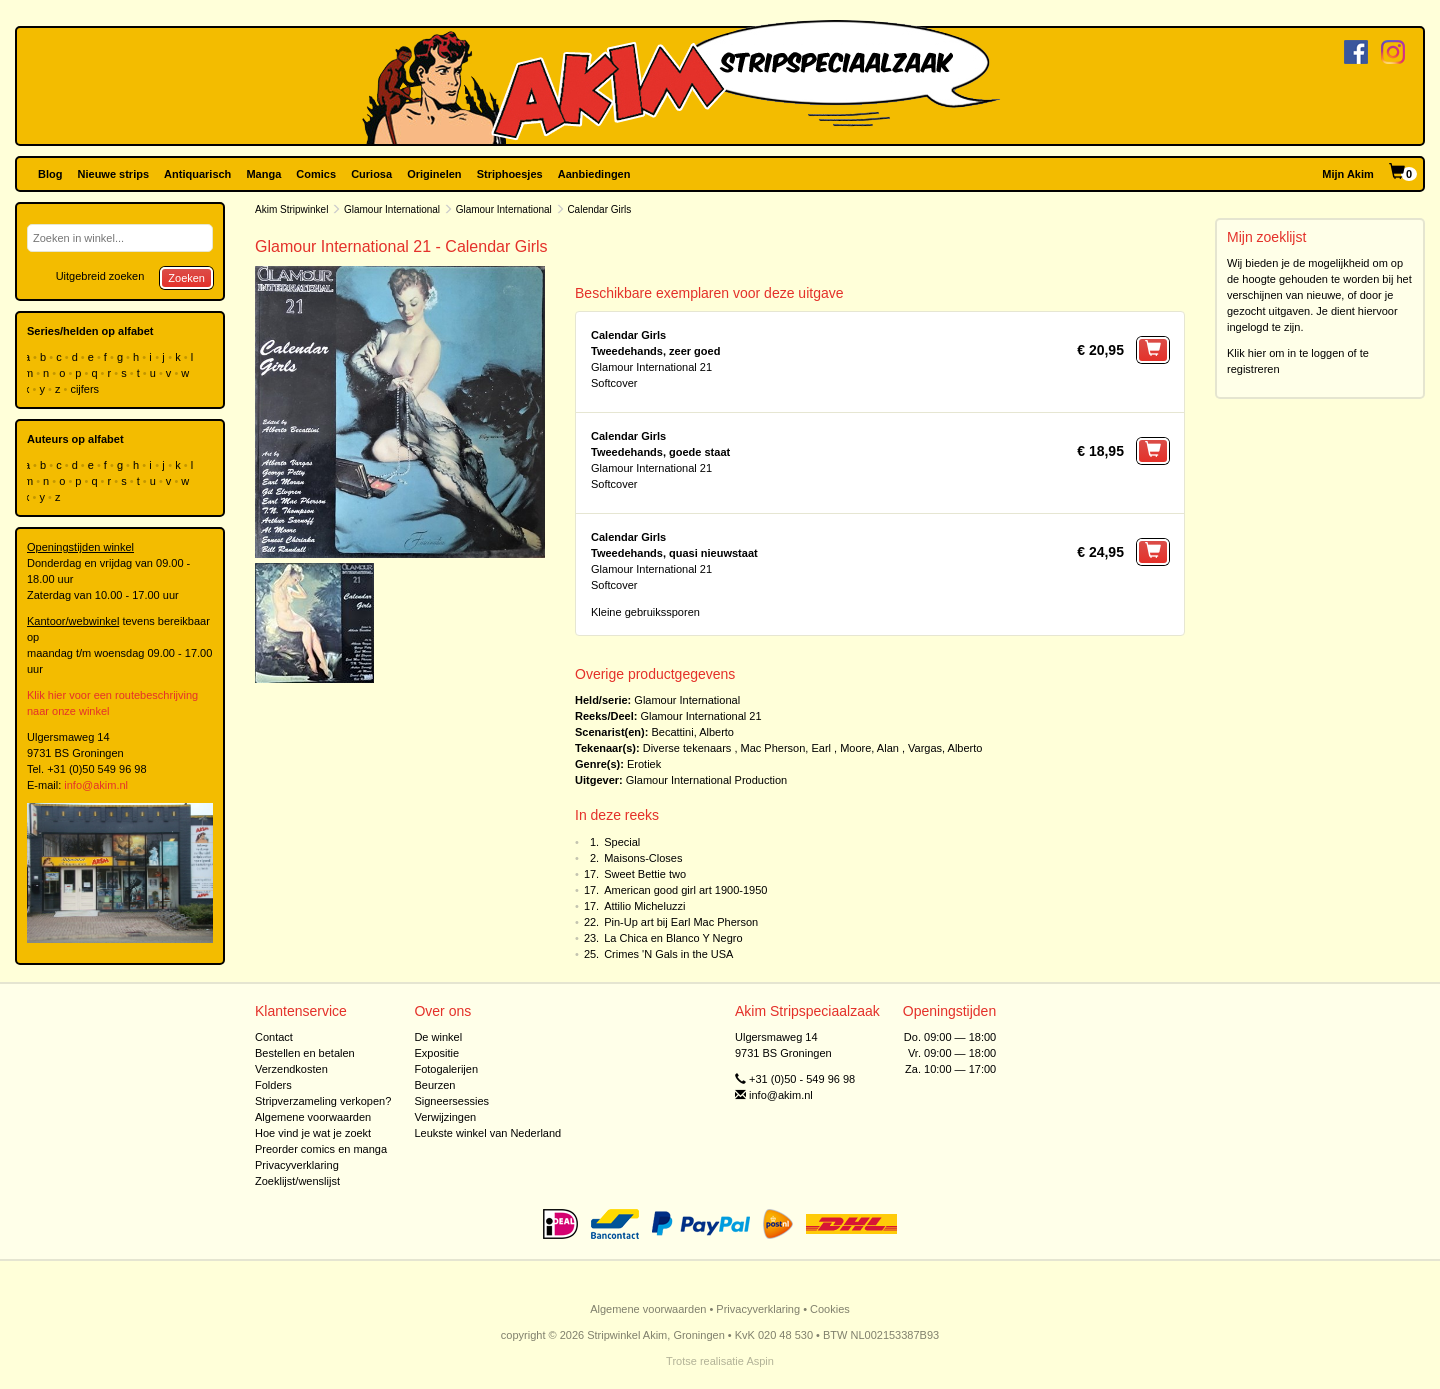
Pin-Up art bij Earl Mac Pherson (681, 922)
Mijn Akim (1348, 174)
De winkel (438, 1037)
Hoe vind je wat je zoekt (313, 1133)
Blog (50, 174)
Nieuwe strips (114, 174)
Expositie (436, 1053)
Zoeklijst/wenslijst (297, 1181)
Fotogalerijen (446, 1069)
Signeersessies (451, 1101)
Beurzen (434, 1085)
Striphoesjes (510, 174)
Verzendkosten (291, 1069)
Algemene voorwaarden (313, 1117)
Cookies (830, 1309)
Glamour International (392, 209)
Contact (274, 1037)
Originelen (434, 174)
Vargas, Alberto (945, 748)
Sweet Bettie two (645, 874)
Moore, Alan (869, 748)
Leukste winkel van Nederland (487, 1133)
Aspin (760, 1361)
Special (622, 842)
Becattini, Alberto (692, 732)
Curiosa (371, 174)
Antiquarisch (197, 174)
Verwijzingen (445, 1117)
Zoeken (186, 278)
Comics (316, 174)
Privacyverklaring (297, 1165)
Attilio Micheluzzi (644, 906)
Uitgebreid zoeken (100, 276)
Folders (273, 1085)
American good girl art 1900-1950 (685, 890)
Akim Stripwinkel (291, 209)
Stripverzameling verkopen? (323, 1101)
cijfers (86, 389)
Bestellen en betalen (305, 1053)
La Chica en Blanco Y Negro (673, 938)
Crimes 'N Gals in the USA (668, 954)
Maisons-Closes (643, 858)
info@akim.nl (96, 785)
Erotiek (644, 764)
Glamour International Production (706, 780)
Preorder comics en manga (321, 1149)
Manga (263, 174)
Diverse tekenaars (687, 748)
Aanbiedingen (594, 174)
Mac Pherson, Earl (786, 748)
